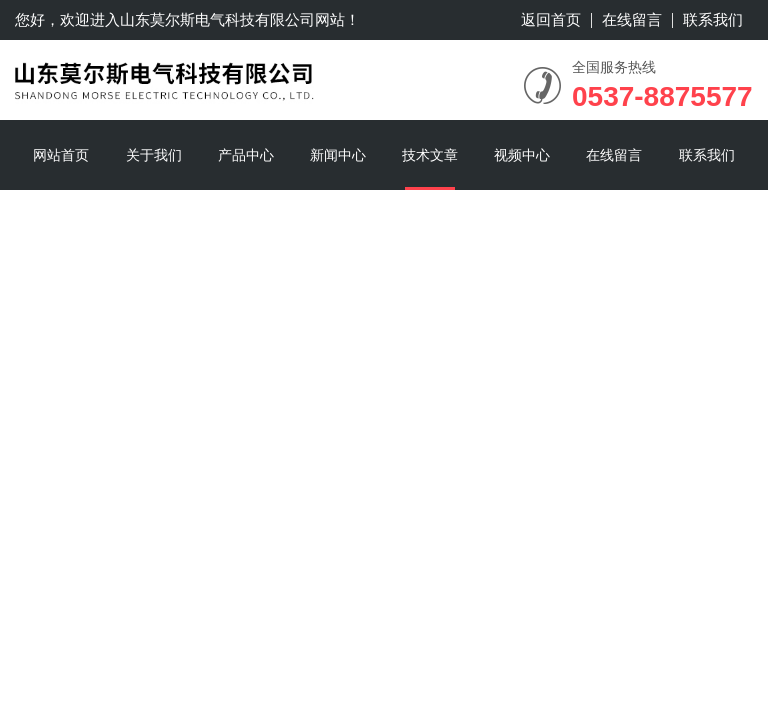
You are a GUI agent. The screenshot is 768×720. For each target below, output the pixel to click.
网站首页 (61, 155)
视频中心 (522, 155)
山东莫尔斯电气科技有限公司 (217, 19)
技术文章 (430, 155)
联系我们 (713, 19)
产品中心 (246, 155)
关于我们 (154, 155)
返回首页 (551, 19)
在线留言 (632, 19)
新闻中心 (338, 155)
